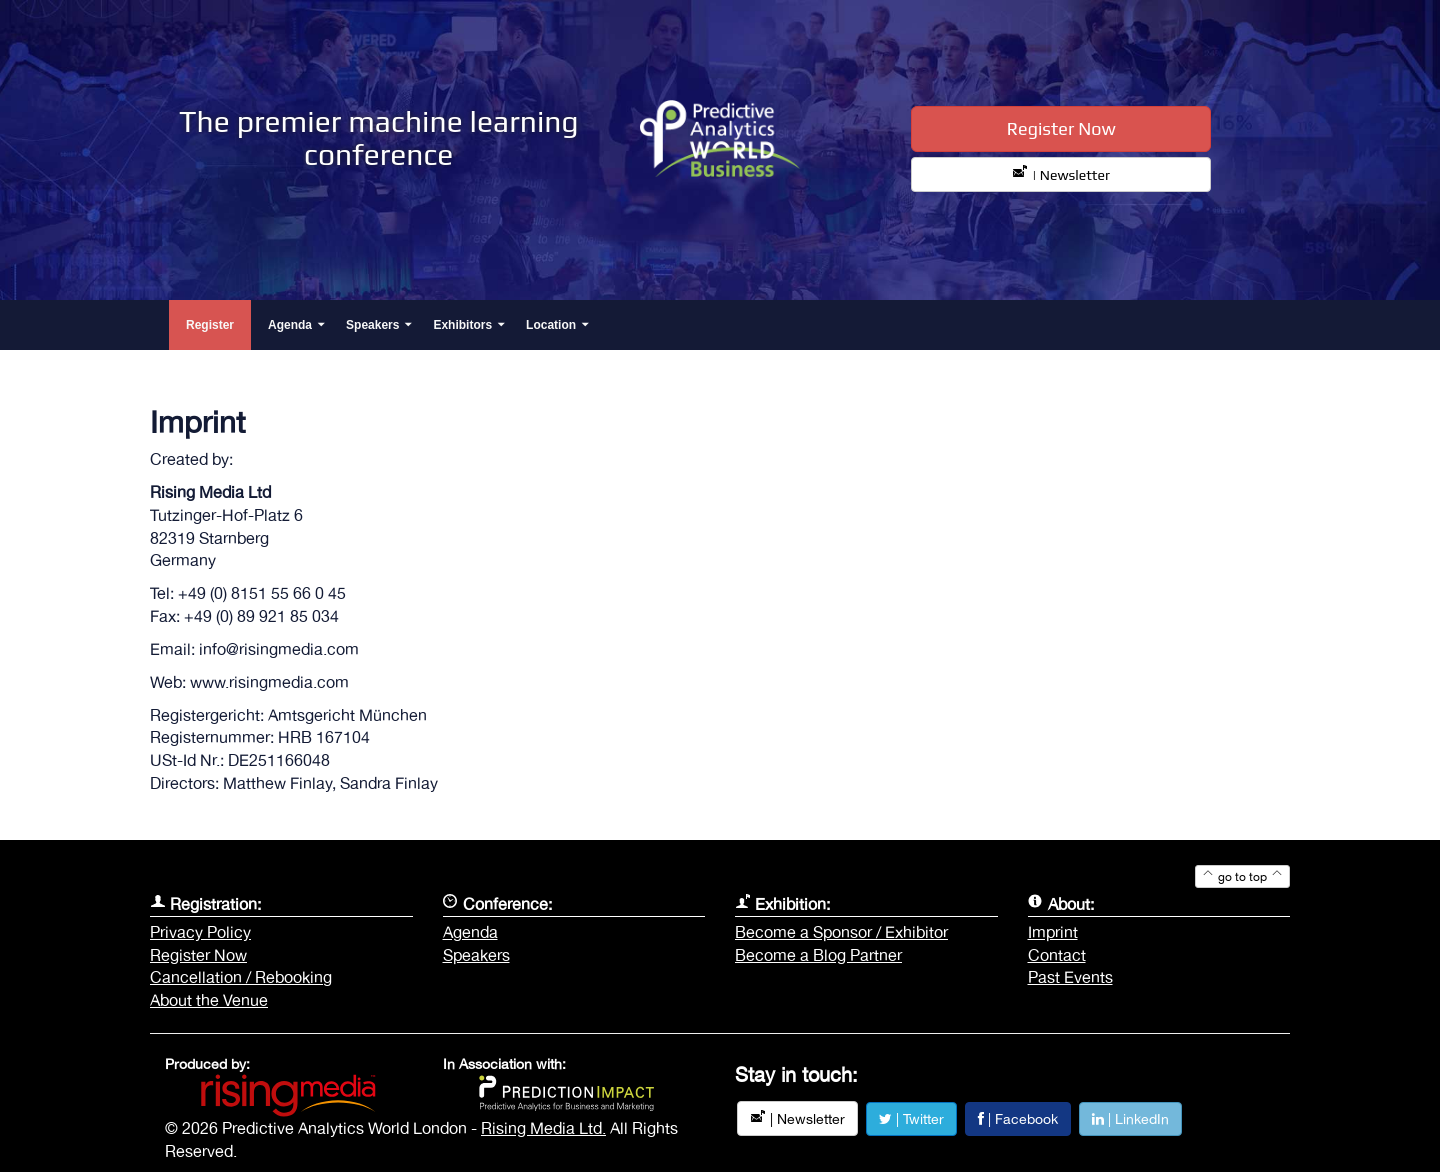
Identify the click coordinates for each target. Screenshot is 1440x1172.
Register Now (1061, 128)
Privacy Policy (200, 932)
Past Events (1070, 977)
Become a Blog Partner (818, 955)
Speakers (476, 955)
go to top (1242, 877)
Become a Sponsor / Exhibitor (841, 932)
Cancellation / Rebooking (241, 977)
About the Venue (209, 1000)
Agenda (470, 932)
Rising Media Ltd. (543, 1128)
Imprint (1053, 932)
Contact (1057, 955)
